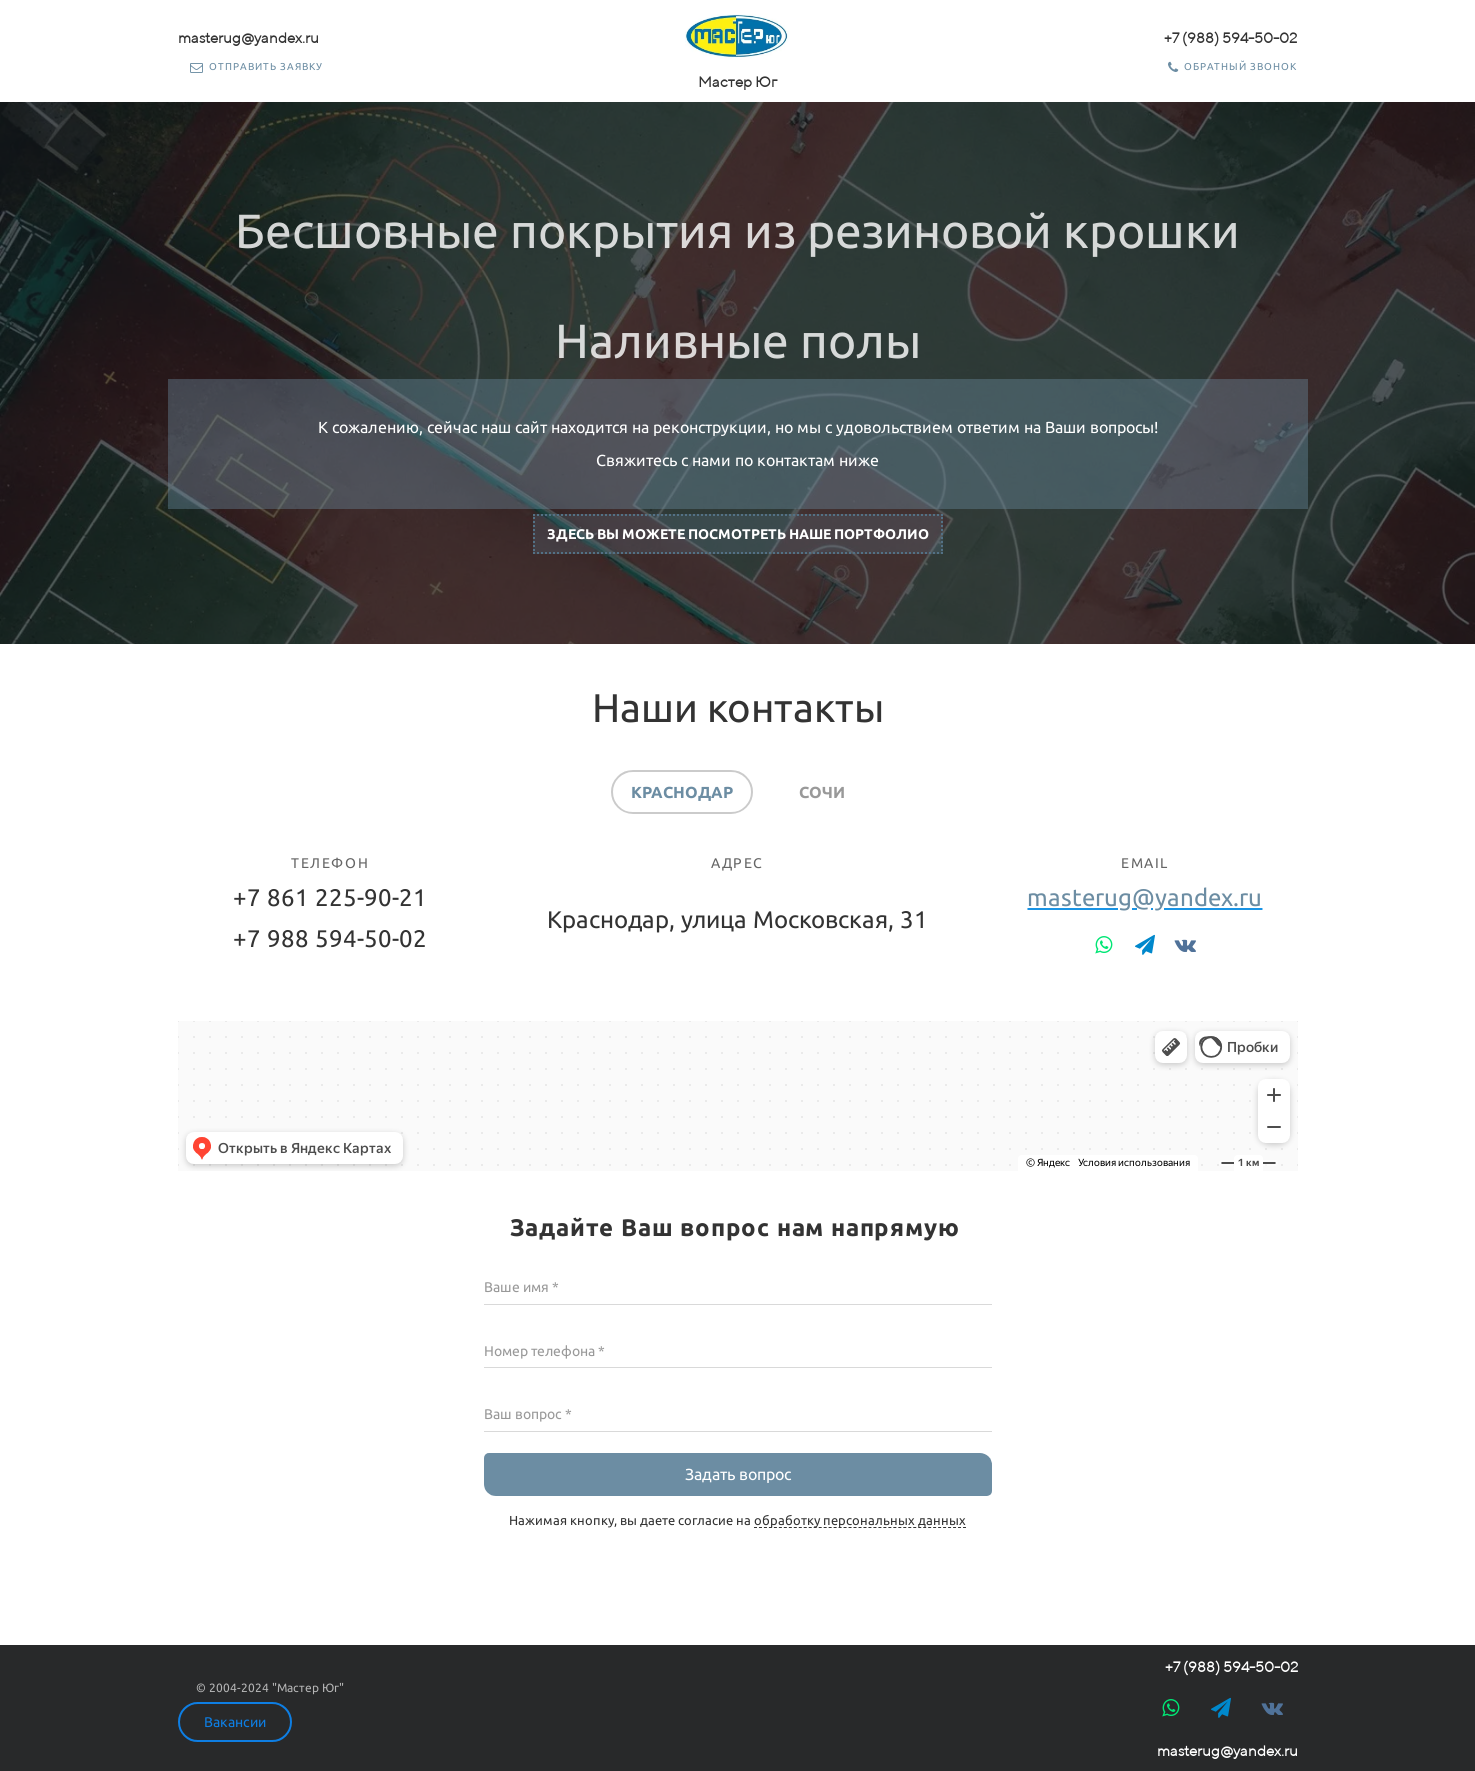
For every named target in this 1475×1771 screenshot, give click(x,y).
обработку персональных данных (860, 1520)
